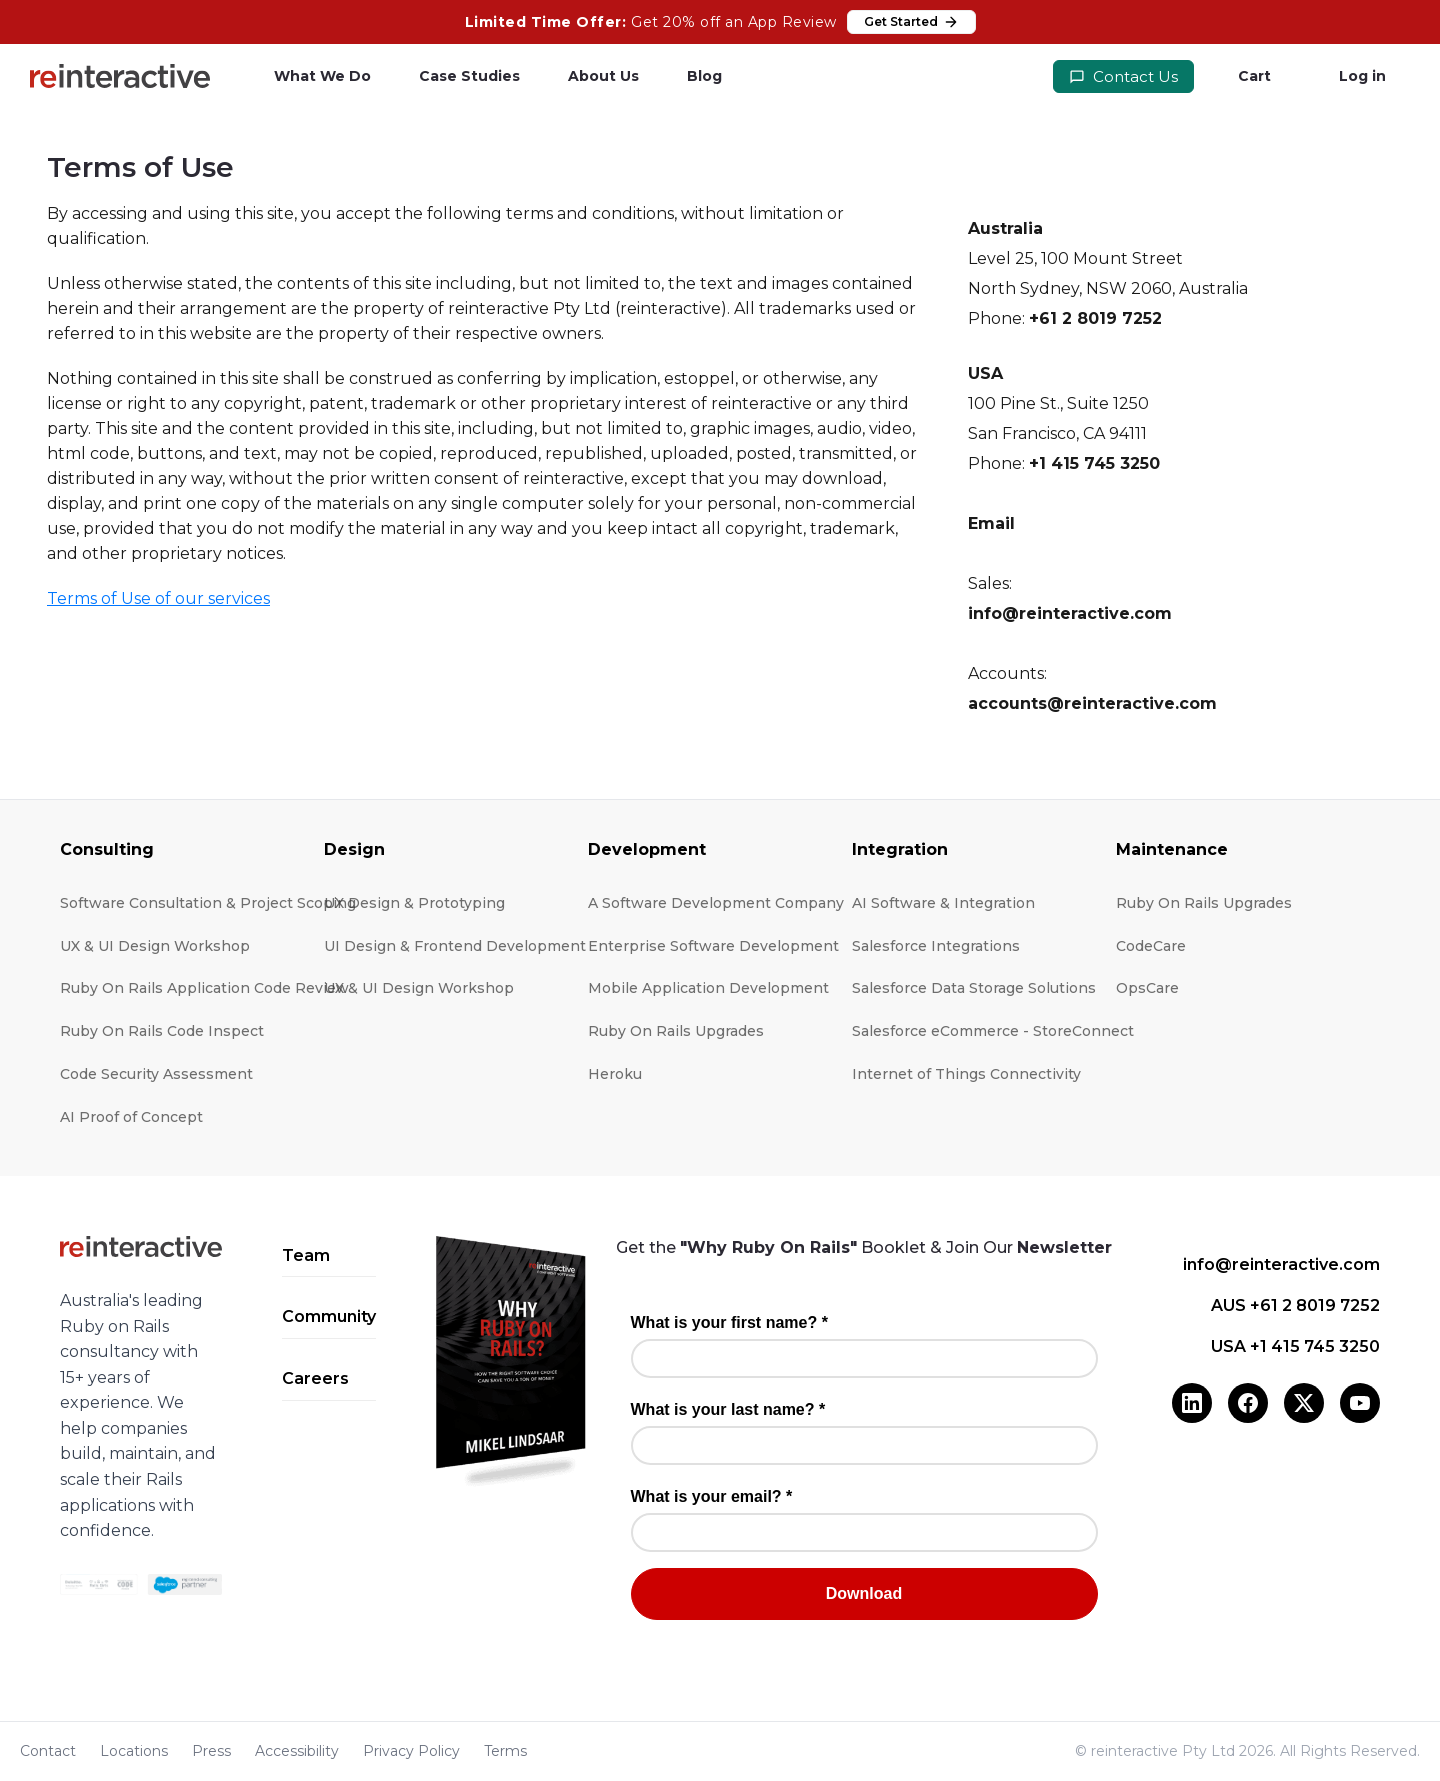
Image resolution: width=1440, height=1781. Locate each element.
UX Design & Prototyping (414, 903)
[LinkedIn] (1192, 1403)
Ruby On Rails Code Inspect (162, 1031)
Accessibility (297, 1751)
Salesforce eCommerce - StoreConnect (993, 1031)
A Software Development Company (716, 903)
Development (647, 849)
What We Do (322, 76)
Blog (704, 76)
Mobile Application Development (708, 988)
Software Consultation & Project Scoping (208, 903)
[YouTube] (1360, 1403)
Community (329, 1316)
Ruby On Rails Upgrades (676, 1031)
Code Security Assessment (156, 1074)
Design (354, 849)
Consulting (107, 849)
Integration (900, 849)
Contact (48, 1751)
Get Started (911, 22)
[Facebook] (1248, 1403)
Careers (315, 1378)
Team (306, 1255)
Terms (505, 1751)
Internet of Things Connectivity (966, 1074)
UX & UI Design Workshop (155, 946)
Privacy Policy (411, 1751)
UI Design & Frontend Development (455, 946)
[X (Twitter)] (1304, 1403)
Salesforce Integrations (936, 946)
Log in (1362, 76)
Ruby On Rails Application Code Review (204, 988)
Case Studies (469, 76)
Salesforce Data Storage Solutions (974, 988)
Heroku (615, 1074)
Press (211, 1751)
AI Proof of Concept (131, 1117)
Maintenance (1172, 849)
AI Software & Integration (943, 903)
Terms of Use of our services (158, 598)
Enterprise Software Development (713, 946)
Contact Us (1123, 76)
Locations (134, 1751)
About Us (603, 76)
